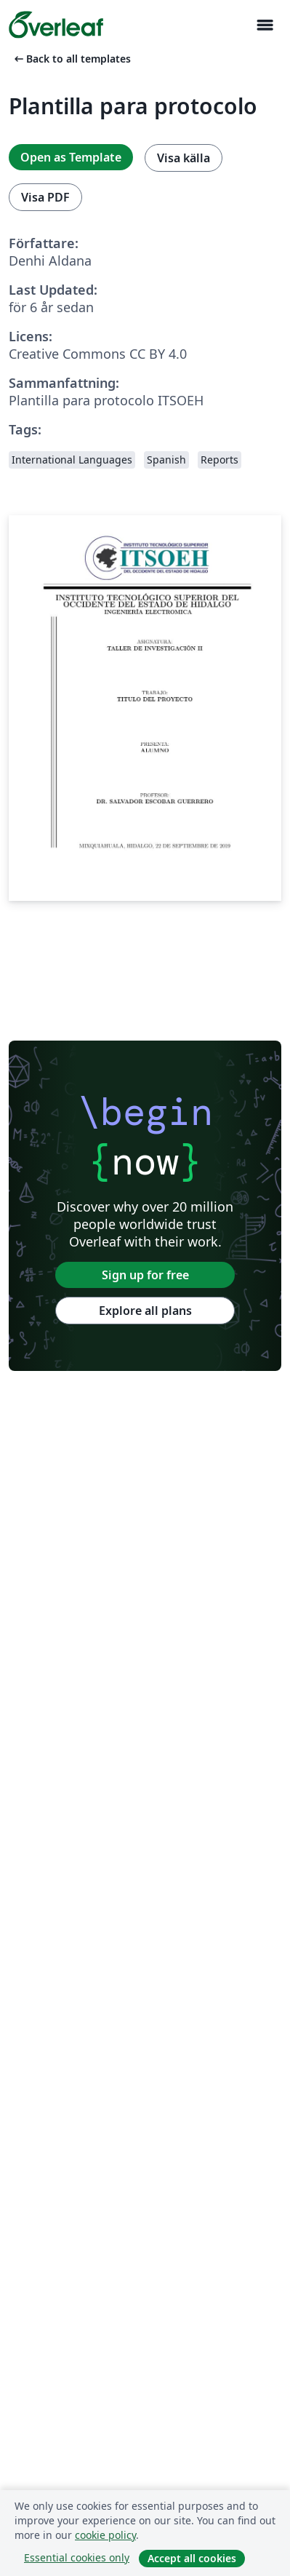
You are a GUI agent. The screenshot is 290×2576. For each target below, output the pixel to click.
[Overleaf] (56, 24)
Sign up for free (145, 1275)
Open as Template (70, 157)
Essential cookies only (76, 2557)
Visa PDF (45, 197)
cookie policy (105, 2535)
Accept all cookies (192, 2558)
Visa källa (183, 158)
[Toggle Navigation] (264, 25)
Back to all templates (71, 58)
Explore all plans (145, 1311)
